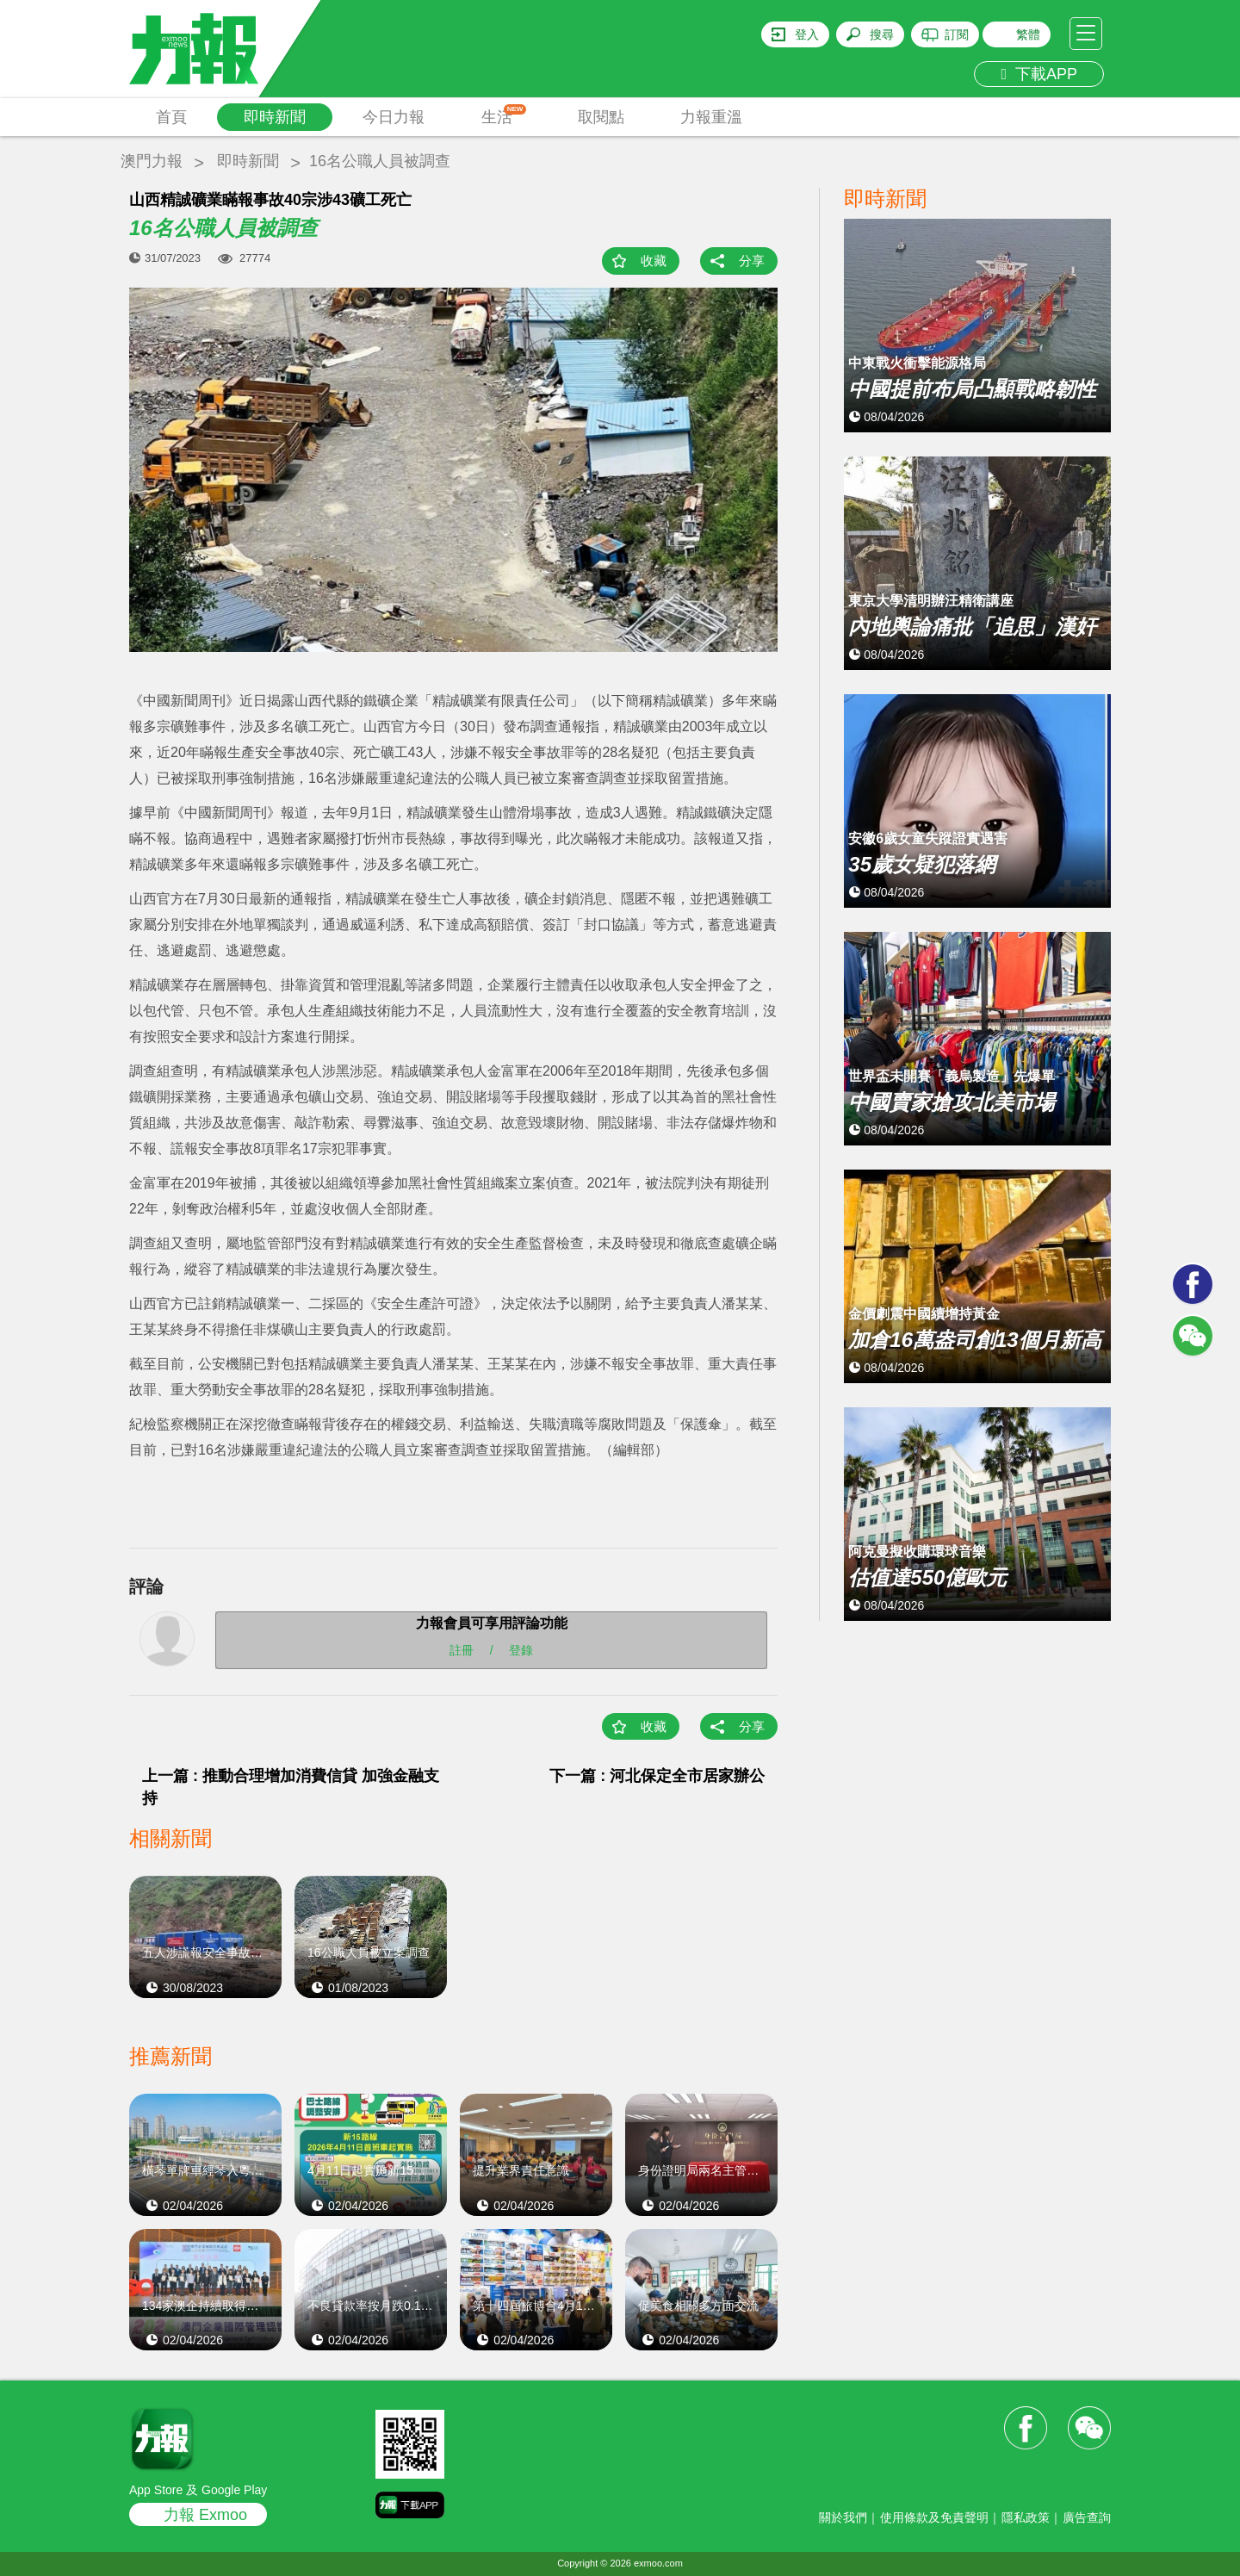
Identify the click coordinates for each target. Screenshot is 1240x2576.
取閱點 (601, 117)
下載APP (1039, 74)
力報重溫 (711, 117)
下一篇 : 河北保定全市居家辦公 (657, 1776)
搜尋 (882, 34)
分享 (752, 260)
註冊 (462, 1650)
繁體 (1028, 34)
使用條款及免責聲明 (934, 2517)
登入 (807, 34)
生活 (504, 115)
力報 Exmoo (205, 2514)
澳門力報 (152, 161)
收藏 (653, 260)
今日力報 (394, 117)
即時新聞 (275, 117)
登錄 (521, 1650)
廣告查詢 (1087, 2517)
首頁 (171, 117)
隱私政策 (1025, 2517)
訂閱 (957, 34)
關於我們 (843, 2517)
